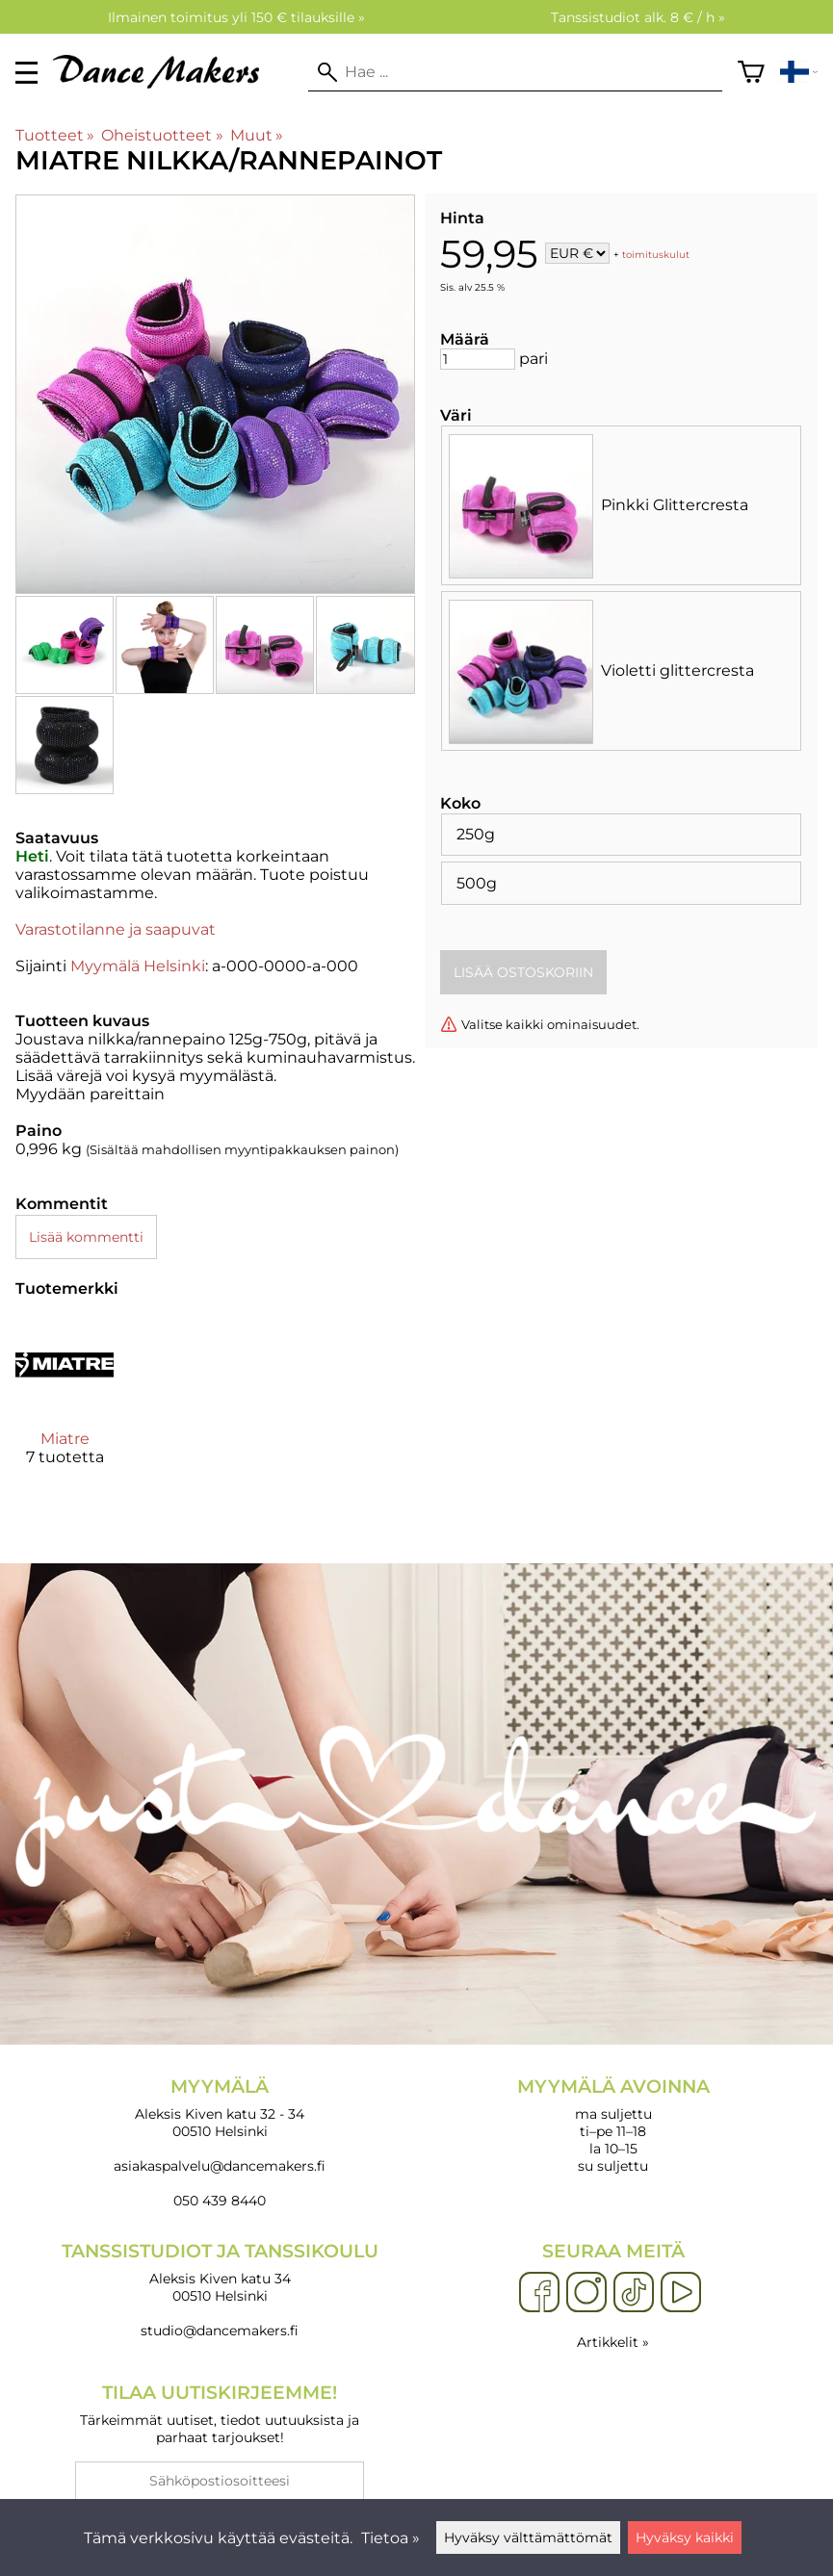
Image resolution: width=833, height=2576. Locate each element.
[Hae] (515, 72)
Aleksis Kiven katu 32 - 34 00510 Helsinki (220, 2107)
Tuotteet (54, 135)
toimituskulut (656, 254)
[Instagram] (586, 2293)
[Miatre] (64, 1407)
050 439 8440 (219, 2200)
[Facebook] (539, 2293)
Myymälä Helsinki (137, 966)
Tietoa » (390, 2538)
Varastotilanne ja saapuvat (115, 929)
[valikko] (26, 73)
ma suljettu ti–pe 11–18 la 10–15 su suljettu (614, 2125)
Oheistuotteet (161, 135)
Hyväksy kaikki (685, 2537)
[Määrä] (477, 359)
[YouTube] (681, 2293)
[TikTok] (633, 2293)
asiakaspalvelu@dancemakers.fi (219, 2166)
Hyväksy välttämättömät (528, 2537)
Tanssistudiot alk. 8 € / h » (638, 17)
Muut (256, 135)
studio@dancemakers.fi (220, 2330)
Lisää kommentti (86, 1237)
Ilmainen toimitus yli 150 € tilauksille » (236, 17)
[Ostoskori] (751, 72)
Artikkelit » (613, 2342)
